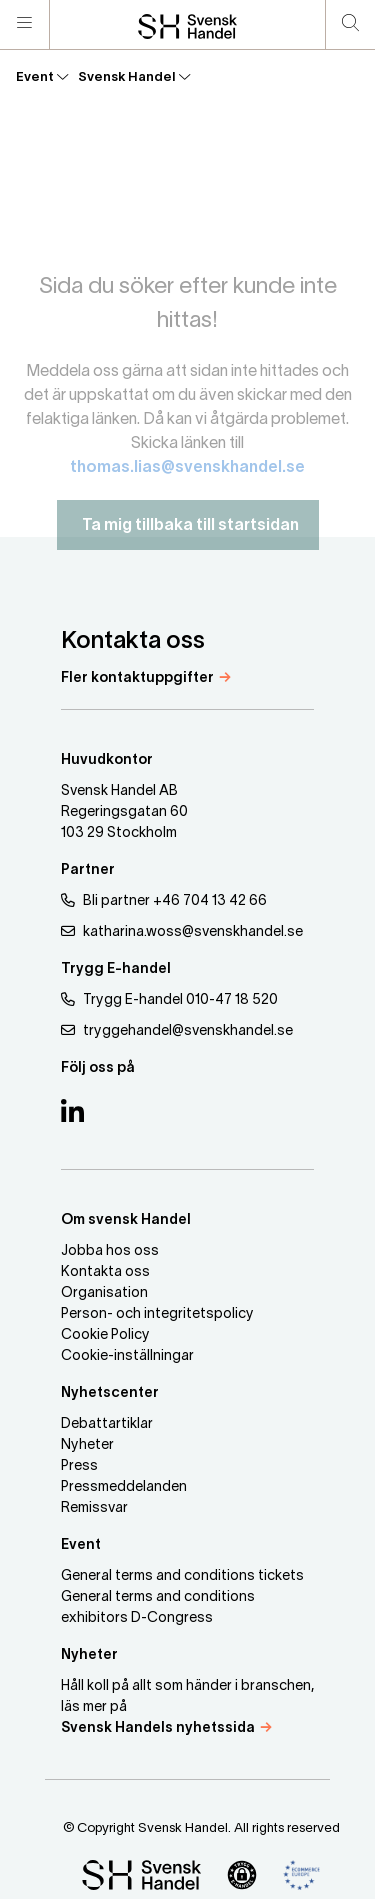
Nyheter (87, 1445)
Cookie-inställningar (127, 1356)
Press (79, 1466)
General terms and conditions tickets (182, 1576)
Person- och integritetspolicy (157, 1314)
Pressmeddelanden (124, 1487)
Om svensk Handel (126, 1220)
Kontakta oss (105, 1272)
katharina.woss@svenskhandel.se (182, 931)
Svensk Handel (134, 77)
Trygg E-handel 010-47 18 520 (169, 999)
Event (42, 77)
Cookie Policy (105, 1335)
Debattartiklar (107, 1424)
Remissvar (94, 1508)
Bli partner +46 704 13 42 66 (164, 900)
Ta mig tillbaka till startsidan (188, 537)
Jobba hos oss (110, 1251)
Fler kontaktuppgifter (137, 678)
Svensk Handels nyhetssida (158, 1728)
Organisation (104, 1293)
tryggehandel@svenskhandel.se (177, 1030)
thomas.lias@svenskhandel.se (187, 479)
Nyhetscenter (110, 1393)
